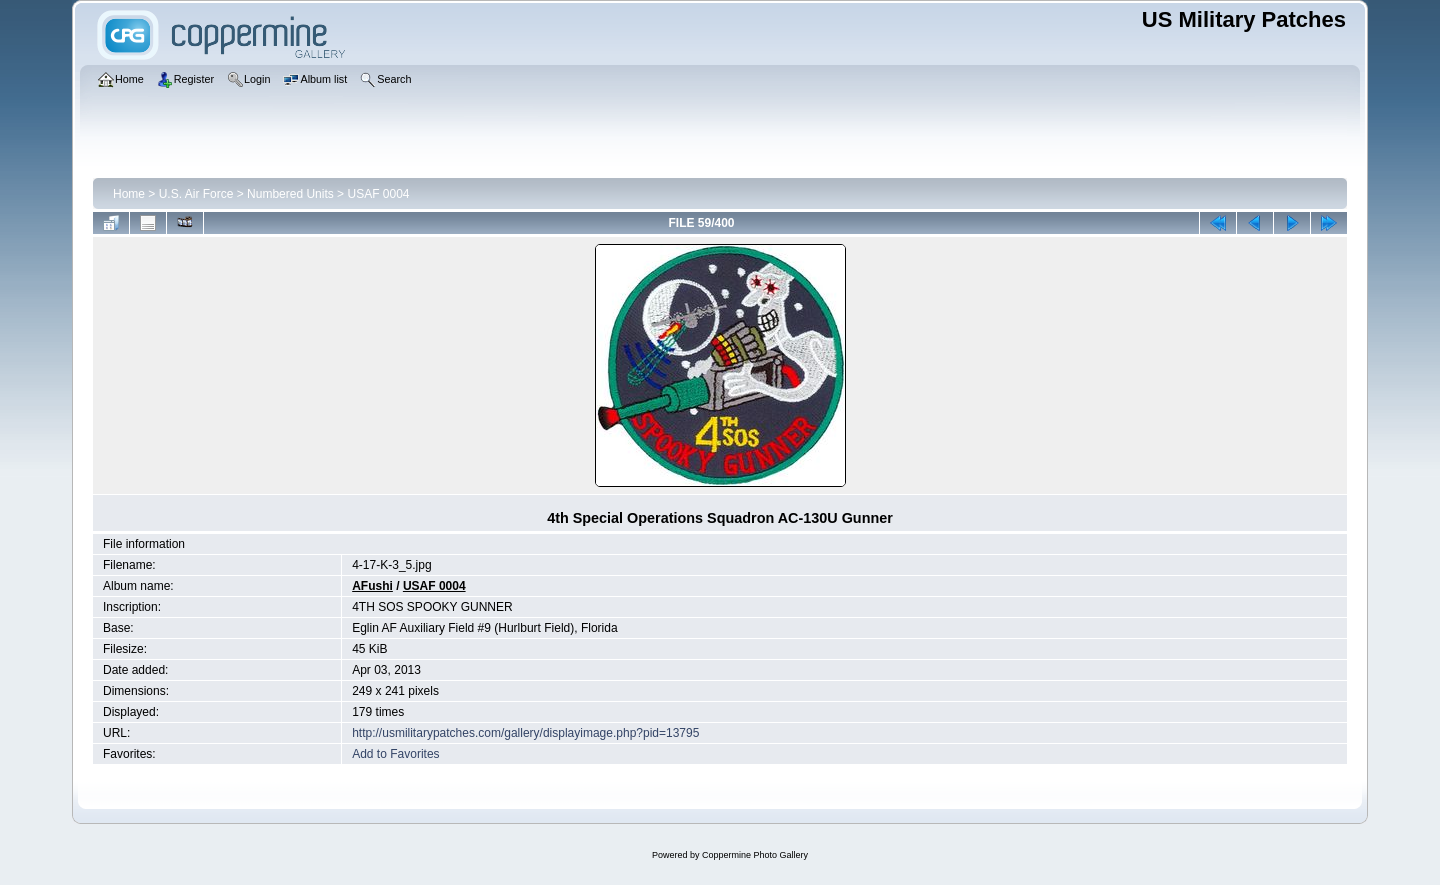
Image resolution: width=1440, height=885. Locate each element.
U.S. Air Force (196, 194)
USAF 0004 (378, 194)
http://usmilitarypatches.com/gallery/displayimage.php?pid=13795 (525, 733)
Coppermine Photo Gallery (755, 855)
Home (129, 194)
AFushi (372, 586)
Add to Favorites (395, 754)
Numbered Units (290, 194)
